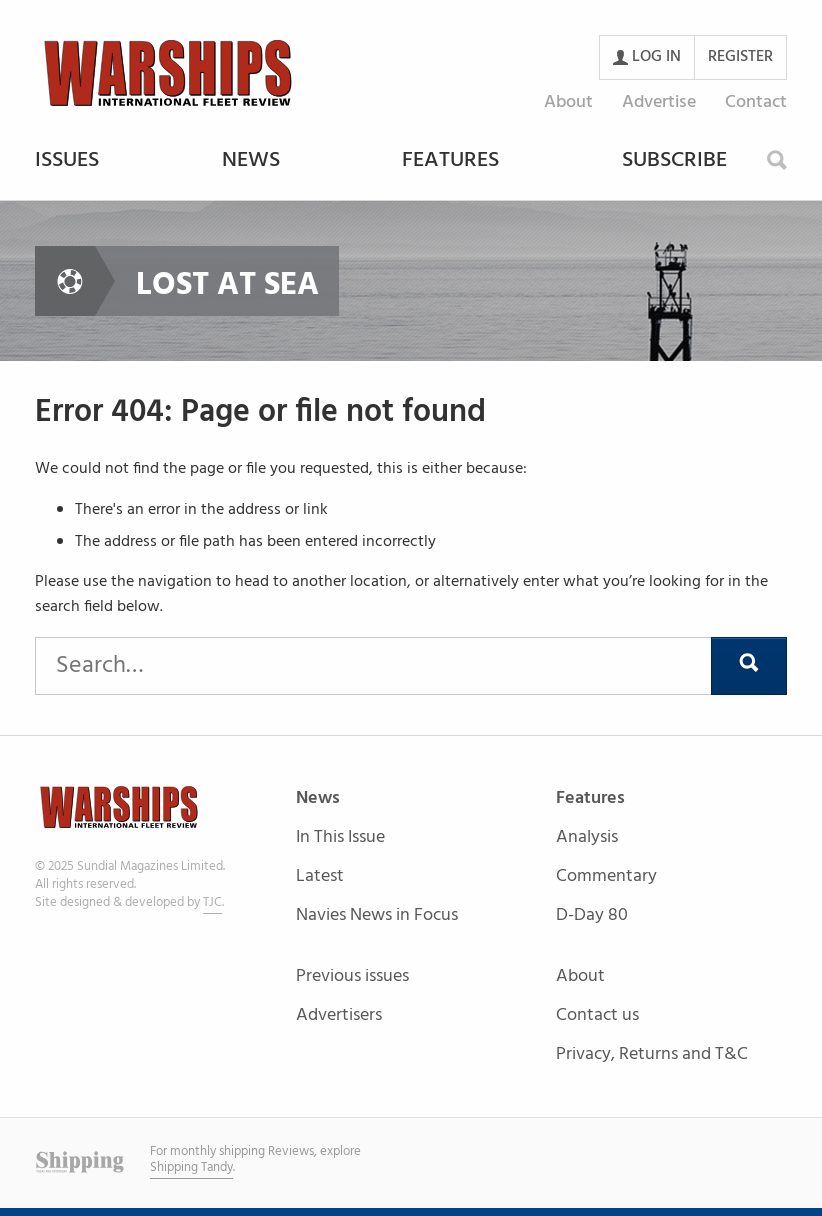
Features (450, 162)
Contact (756, 102)
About (568, 102)
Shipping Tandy (191, 1167)
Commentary (606, 877)
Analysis (587, 838)
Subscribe (674, 162)
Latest (320, 877)
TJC (212, 902)
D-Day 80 (592, 915)
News (251, 162)
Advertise (659, 102)
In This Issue (340, 838)
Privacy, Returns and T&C (652, 1054)
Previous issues (352, 977)
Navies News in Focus (377, 915)
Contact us (597, 1016)
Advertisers (339, 1015)
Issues (67, 162)
